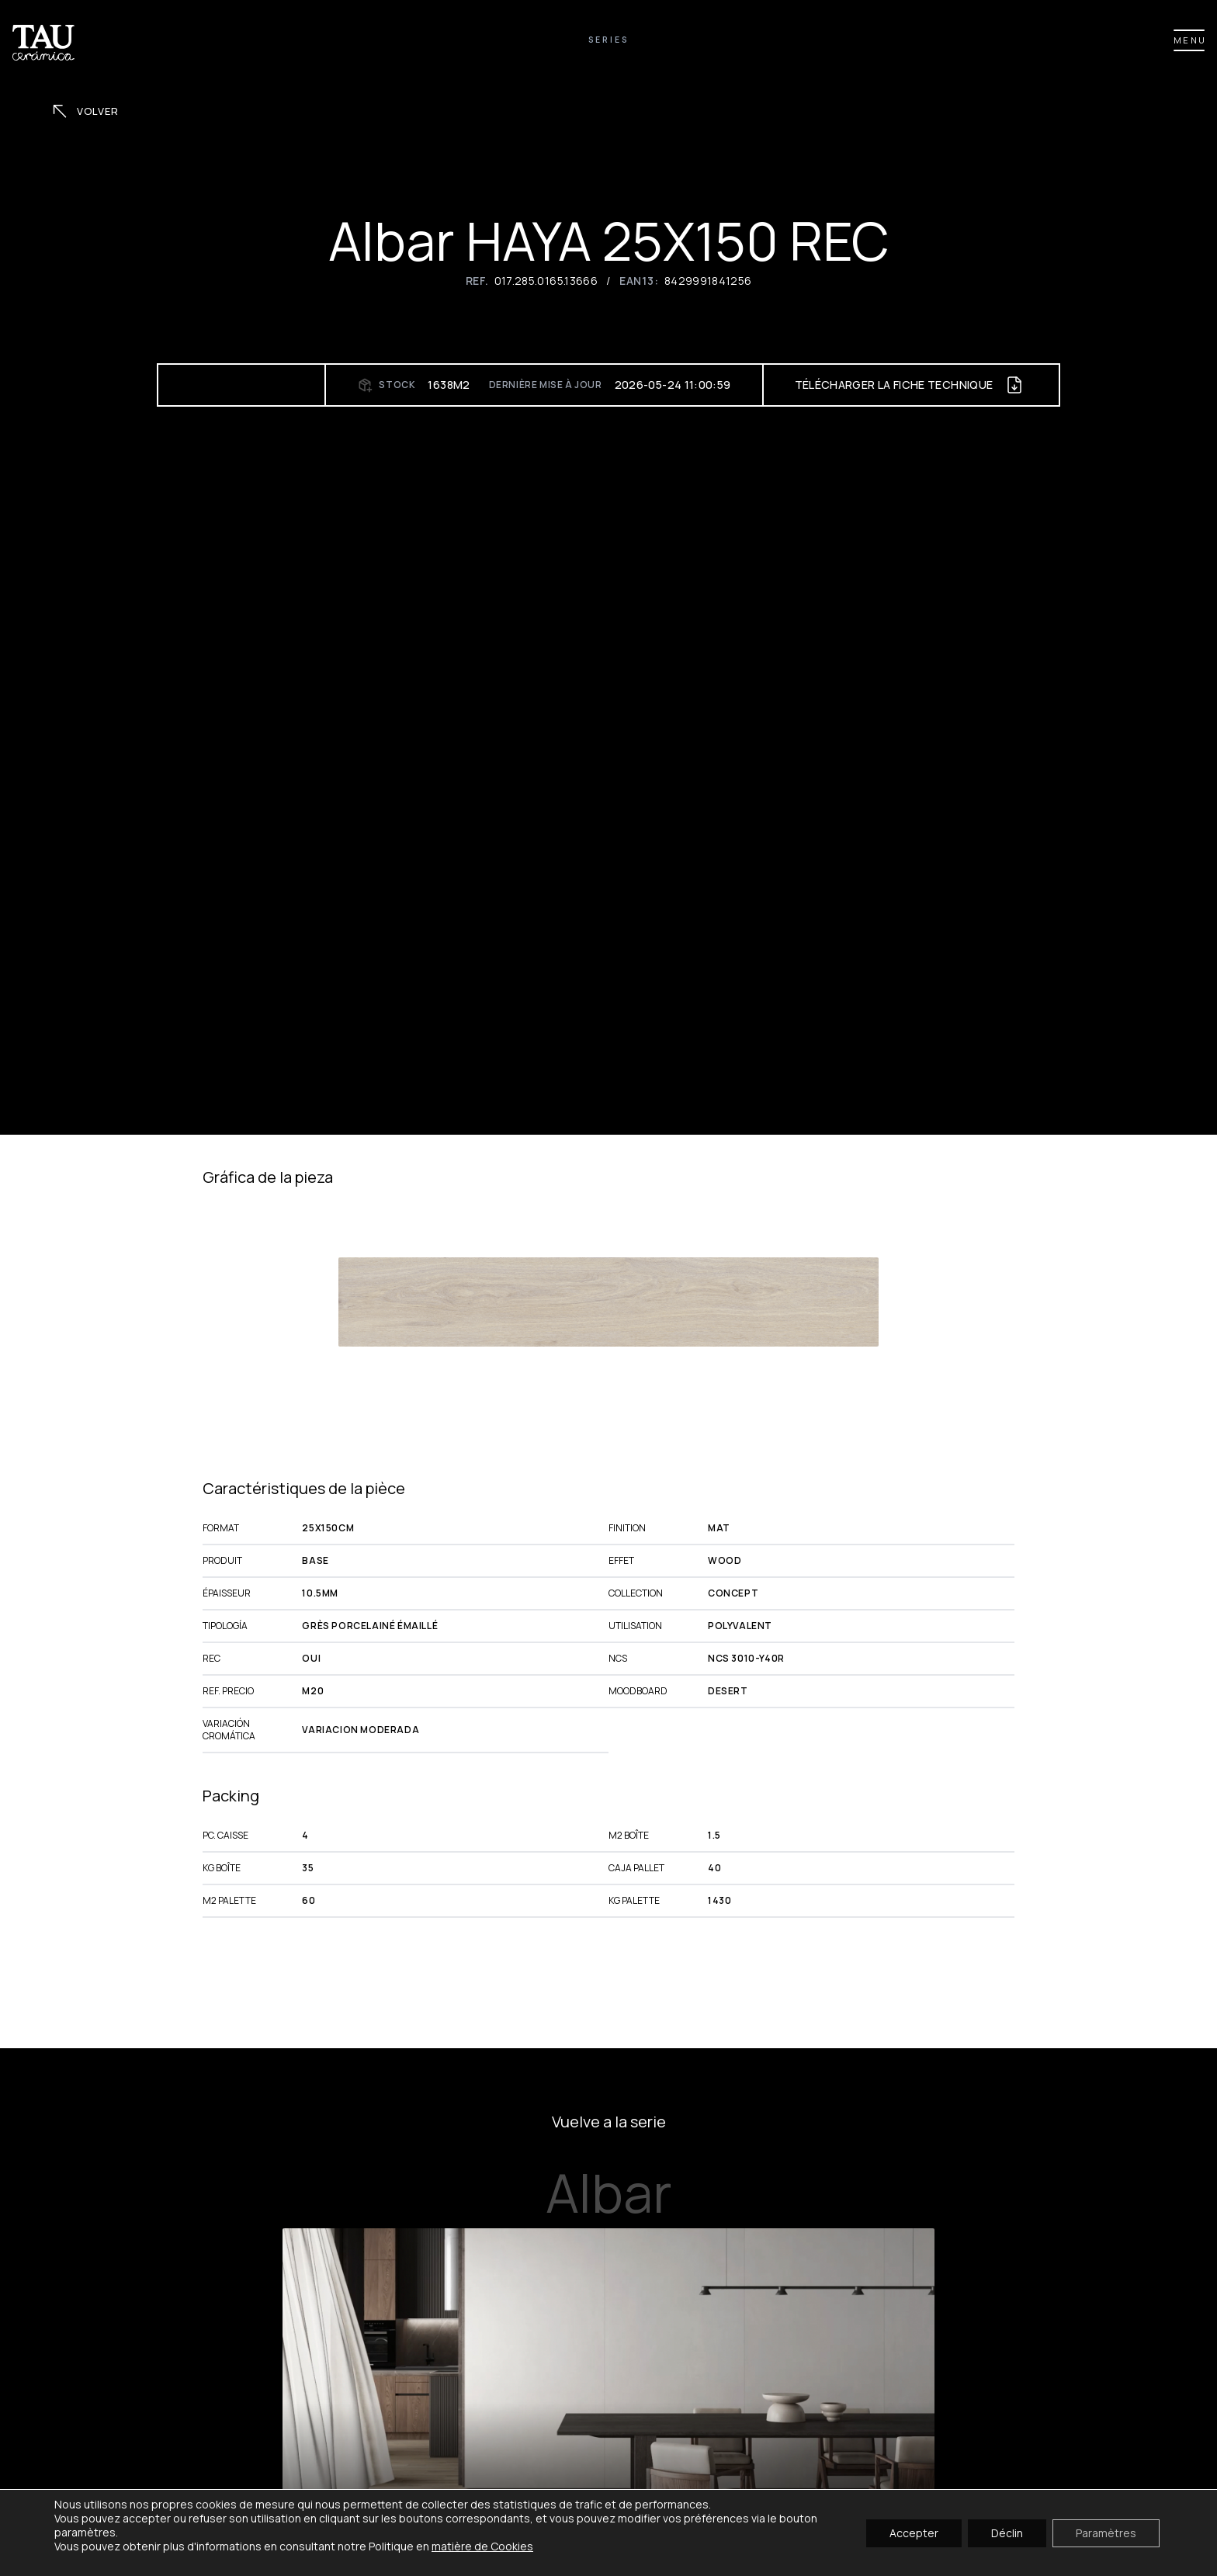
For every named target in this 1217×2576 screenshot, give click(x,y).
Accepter (913, 2532)
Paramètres (1106, 2532)
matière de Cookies (482, 2546)
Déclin (1007, 2532)
